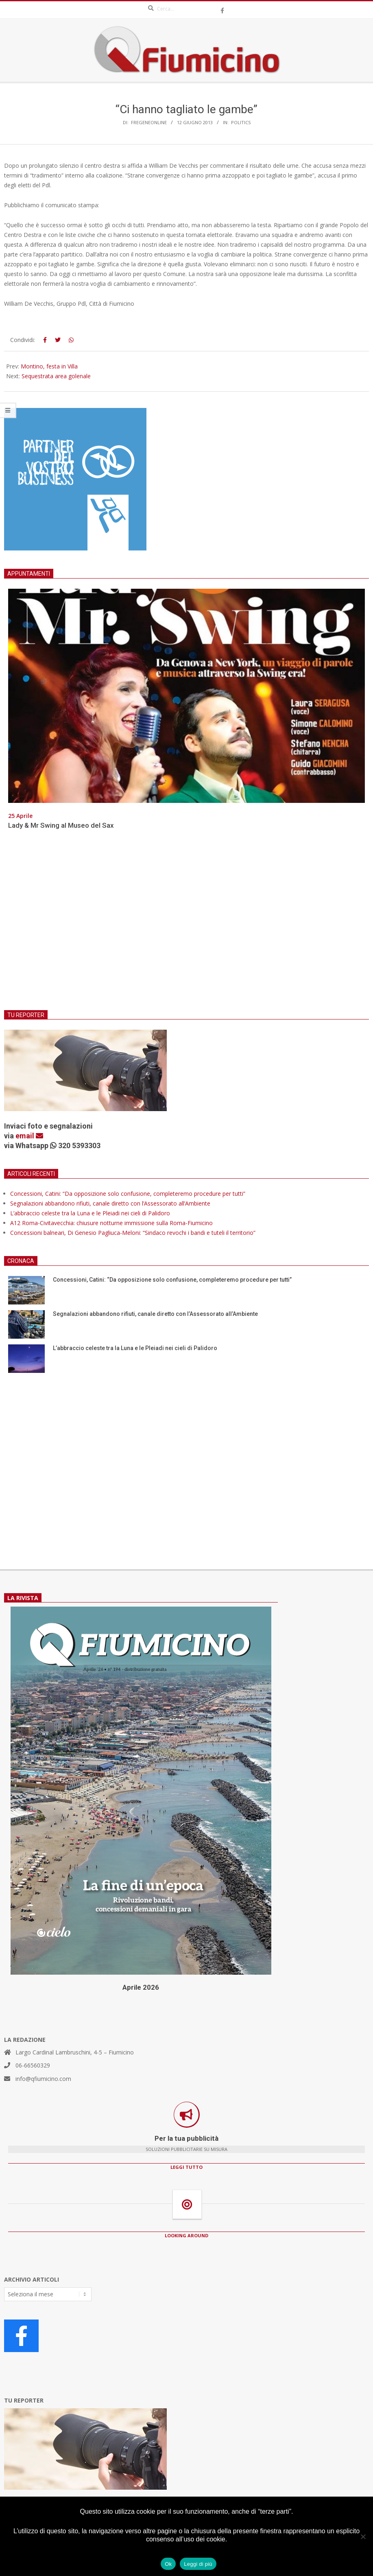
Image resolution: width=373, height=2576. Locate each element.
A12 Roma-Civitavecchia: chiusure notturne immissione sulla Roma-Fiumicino (111, 1223)
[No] (363, 2536)
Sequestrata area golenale (56, 376)
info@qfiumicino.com (43, 2079)
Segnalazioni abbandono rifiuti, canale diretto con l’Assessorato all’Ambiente (110, 1203)
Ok (168, 2564)
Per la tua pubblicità (186, 2138)
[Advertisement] (186, 925)
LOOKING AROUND (186, 2235)
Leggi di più (198, 2564)
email (29, 1135)
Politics (241, 122)
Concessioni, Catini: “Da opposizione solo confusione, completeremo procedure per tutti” (127, 1193)
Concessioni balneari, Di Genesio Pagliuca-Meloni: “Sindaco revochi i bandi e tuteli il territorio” (132, 1232)
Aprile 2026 (140, 1987)
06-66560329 (32, 2065)
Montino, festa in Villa (49, 366)
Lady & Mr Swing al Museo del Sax (61, 825)
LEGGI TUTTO (186, 2167)
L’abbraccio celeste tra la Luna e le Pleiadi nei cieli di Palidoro (90, 1213)
